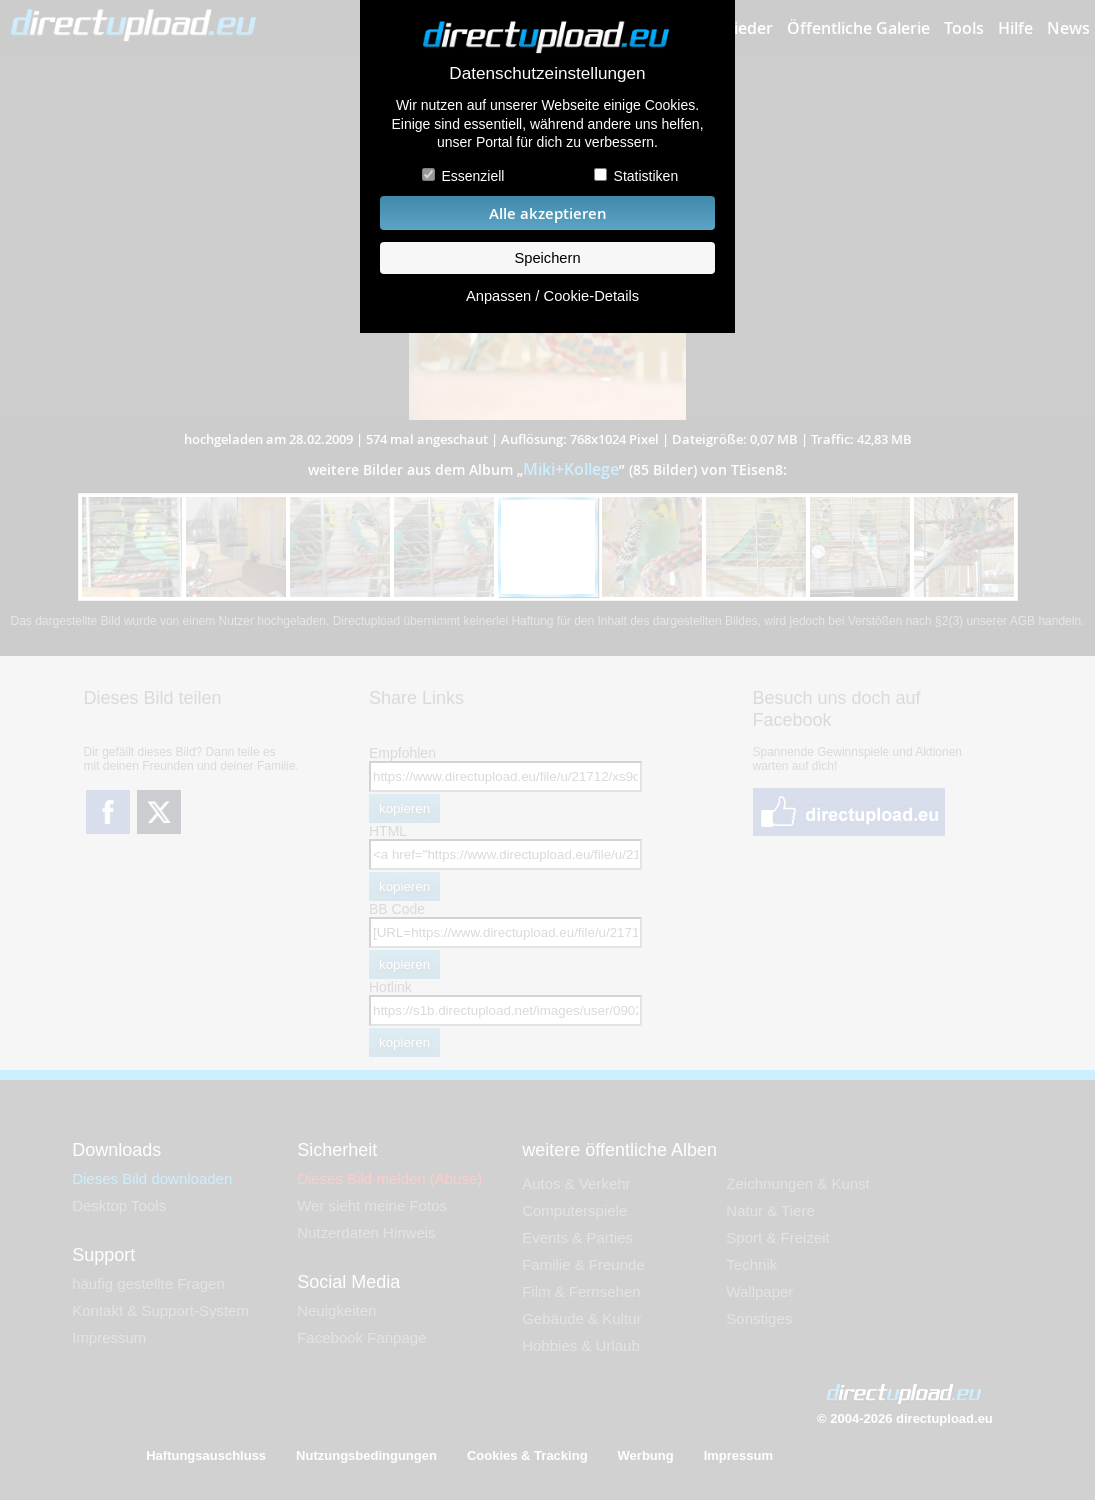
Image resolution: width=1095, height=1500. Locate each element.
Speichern (547, 258)
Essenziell (472, 176)
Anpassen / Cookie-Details (552, 296)
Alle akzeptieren (548, 213)
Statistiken (646, 176)
